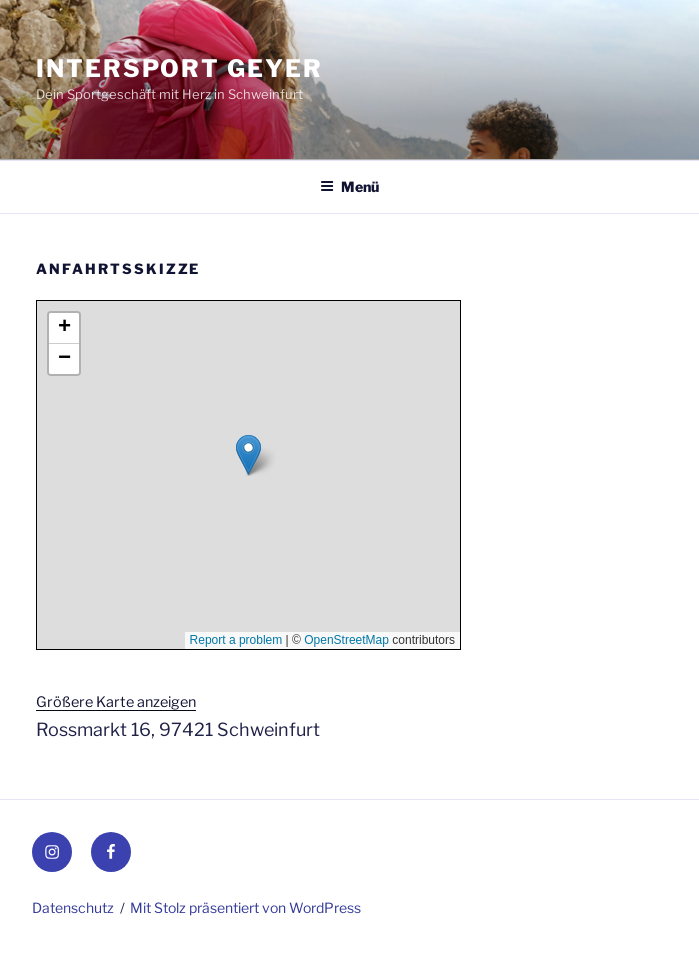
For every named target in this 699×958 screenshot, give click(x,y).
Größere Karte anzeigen (116, 702)
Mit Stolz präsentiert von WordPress (245, 907)
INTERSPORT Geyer (179, 68)
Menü (349, 186)
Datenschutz (73, 907)
